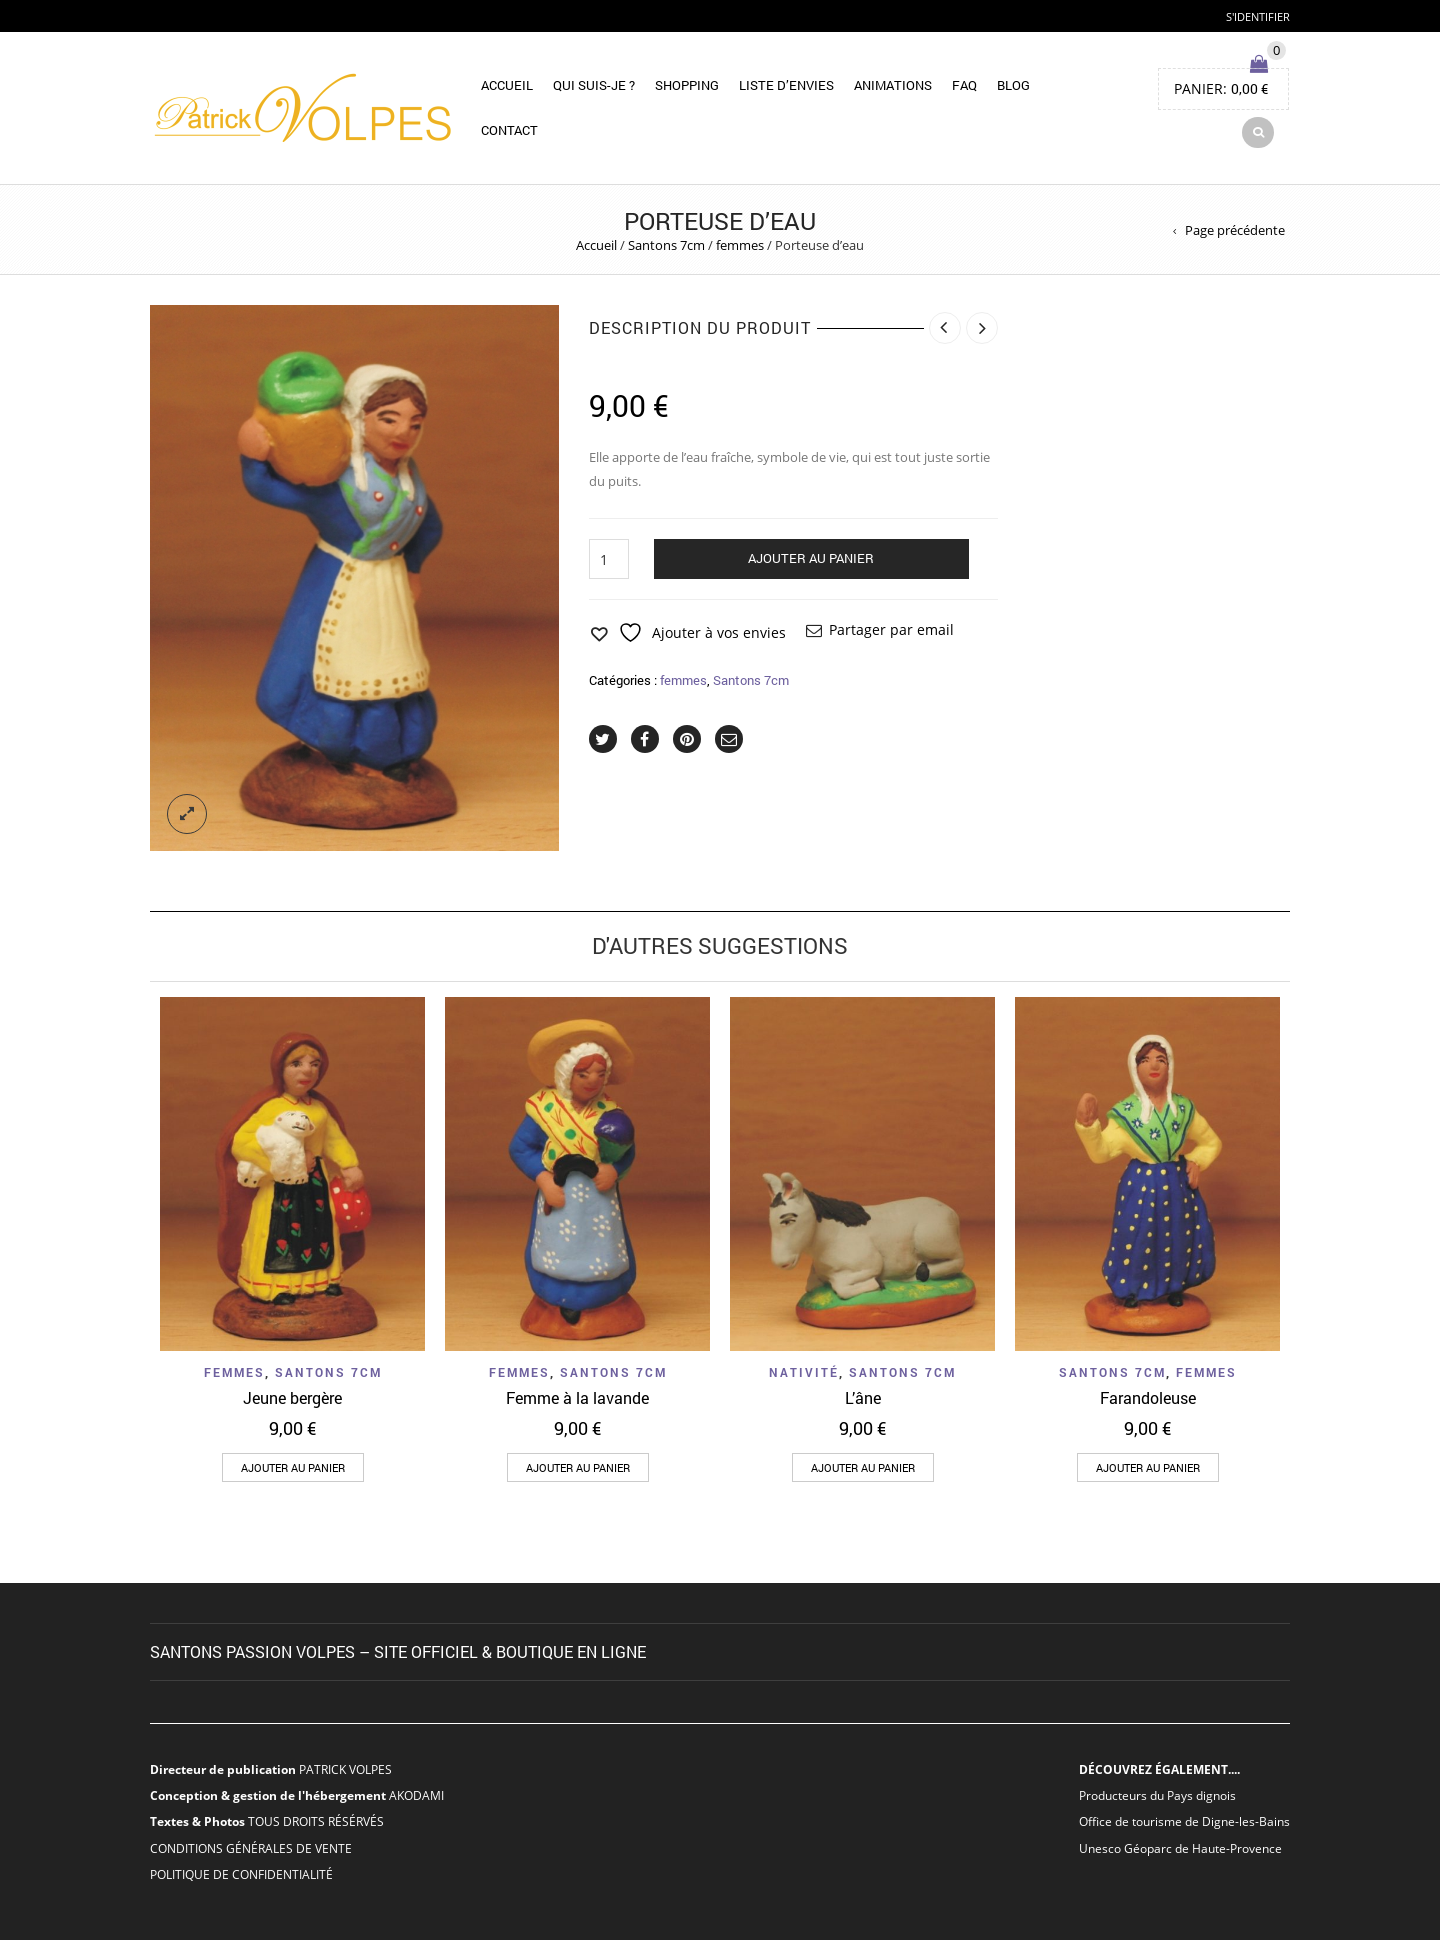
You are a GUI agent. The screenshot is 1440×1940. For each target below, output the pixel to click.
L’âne (863, 1397)
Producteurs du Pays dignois (1157, 1795)
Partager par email (891, 629)
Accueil (507, 85)
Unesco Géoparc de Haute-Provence (1180, 1848)
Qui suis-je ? (594, 85)
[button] (293, 1467)
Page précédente (1235, 230)
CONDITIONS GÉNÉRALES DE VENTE (251, 1848)
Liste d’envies (786, 85)
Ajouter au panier (811, 558)
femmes (740, 245)
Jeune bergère (292, 1397)
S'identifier (1258, 16)
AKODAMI (416, 1795)
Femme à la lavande (577, 1397)
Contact (509, 130)
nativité (804, 1372)
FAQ (964, 85)
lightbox (187, 814)
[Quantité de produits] (609, 559)
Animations (893, 85)
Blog (1013, 85)
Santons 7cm (666, 245)
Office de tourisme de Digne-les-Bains (1184, 1821)
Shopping (687, 85)
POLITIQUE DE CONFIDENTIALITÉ (241, 1874)
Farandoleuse (1148, 1397)
